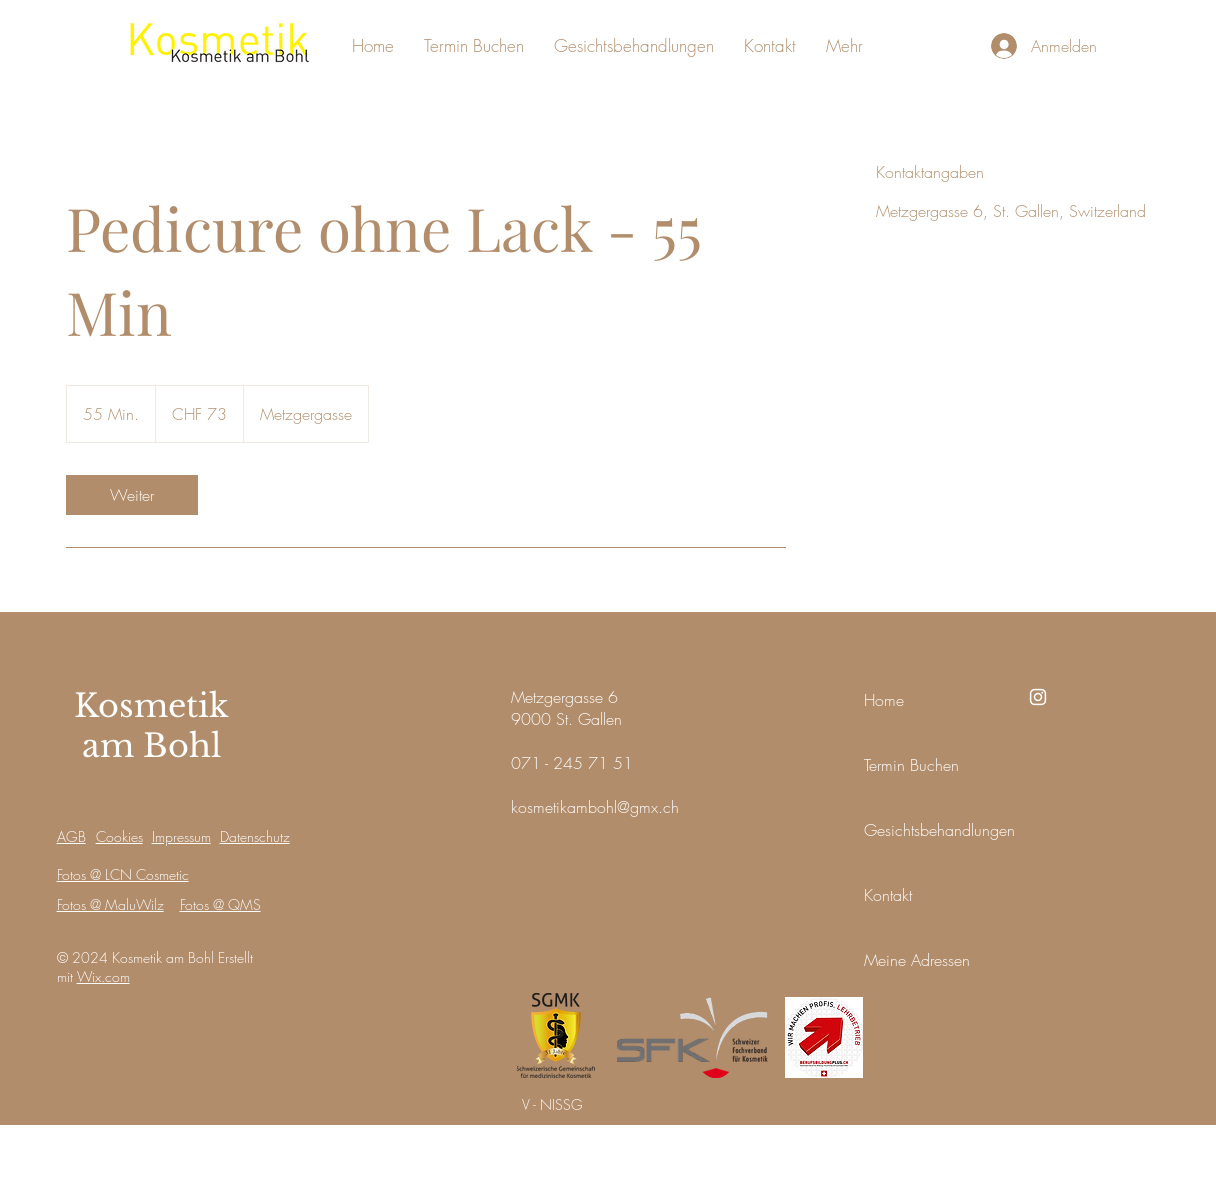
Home (884, 700)
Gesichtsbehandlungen (939, 830)
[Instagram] (1038, 697)
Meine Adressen (917, 960)
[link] (132, 495)
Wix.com (103, 976)
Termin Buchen (911, 765)
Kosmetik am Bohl (151, 726)
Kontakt (888, 895)
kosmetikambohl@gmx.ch (595, 807)
